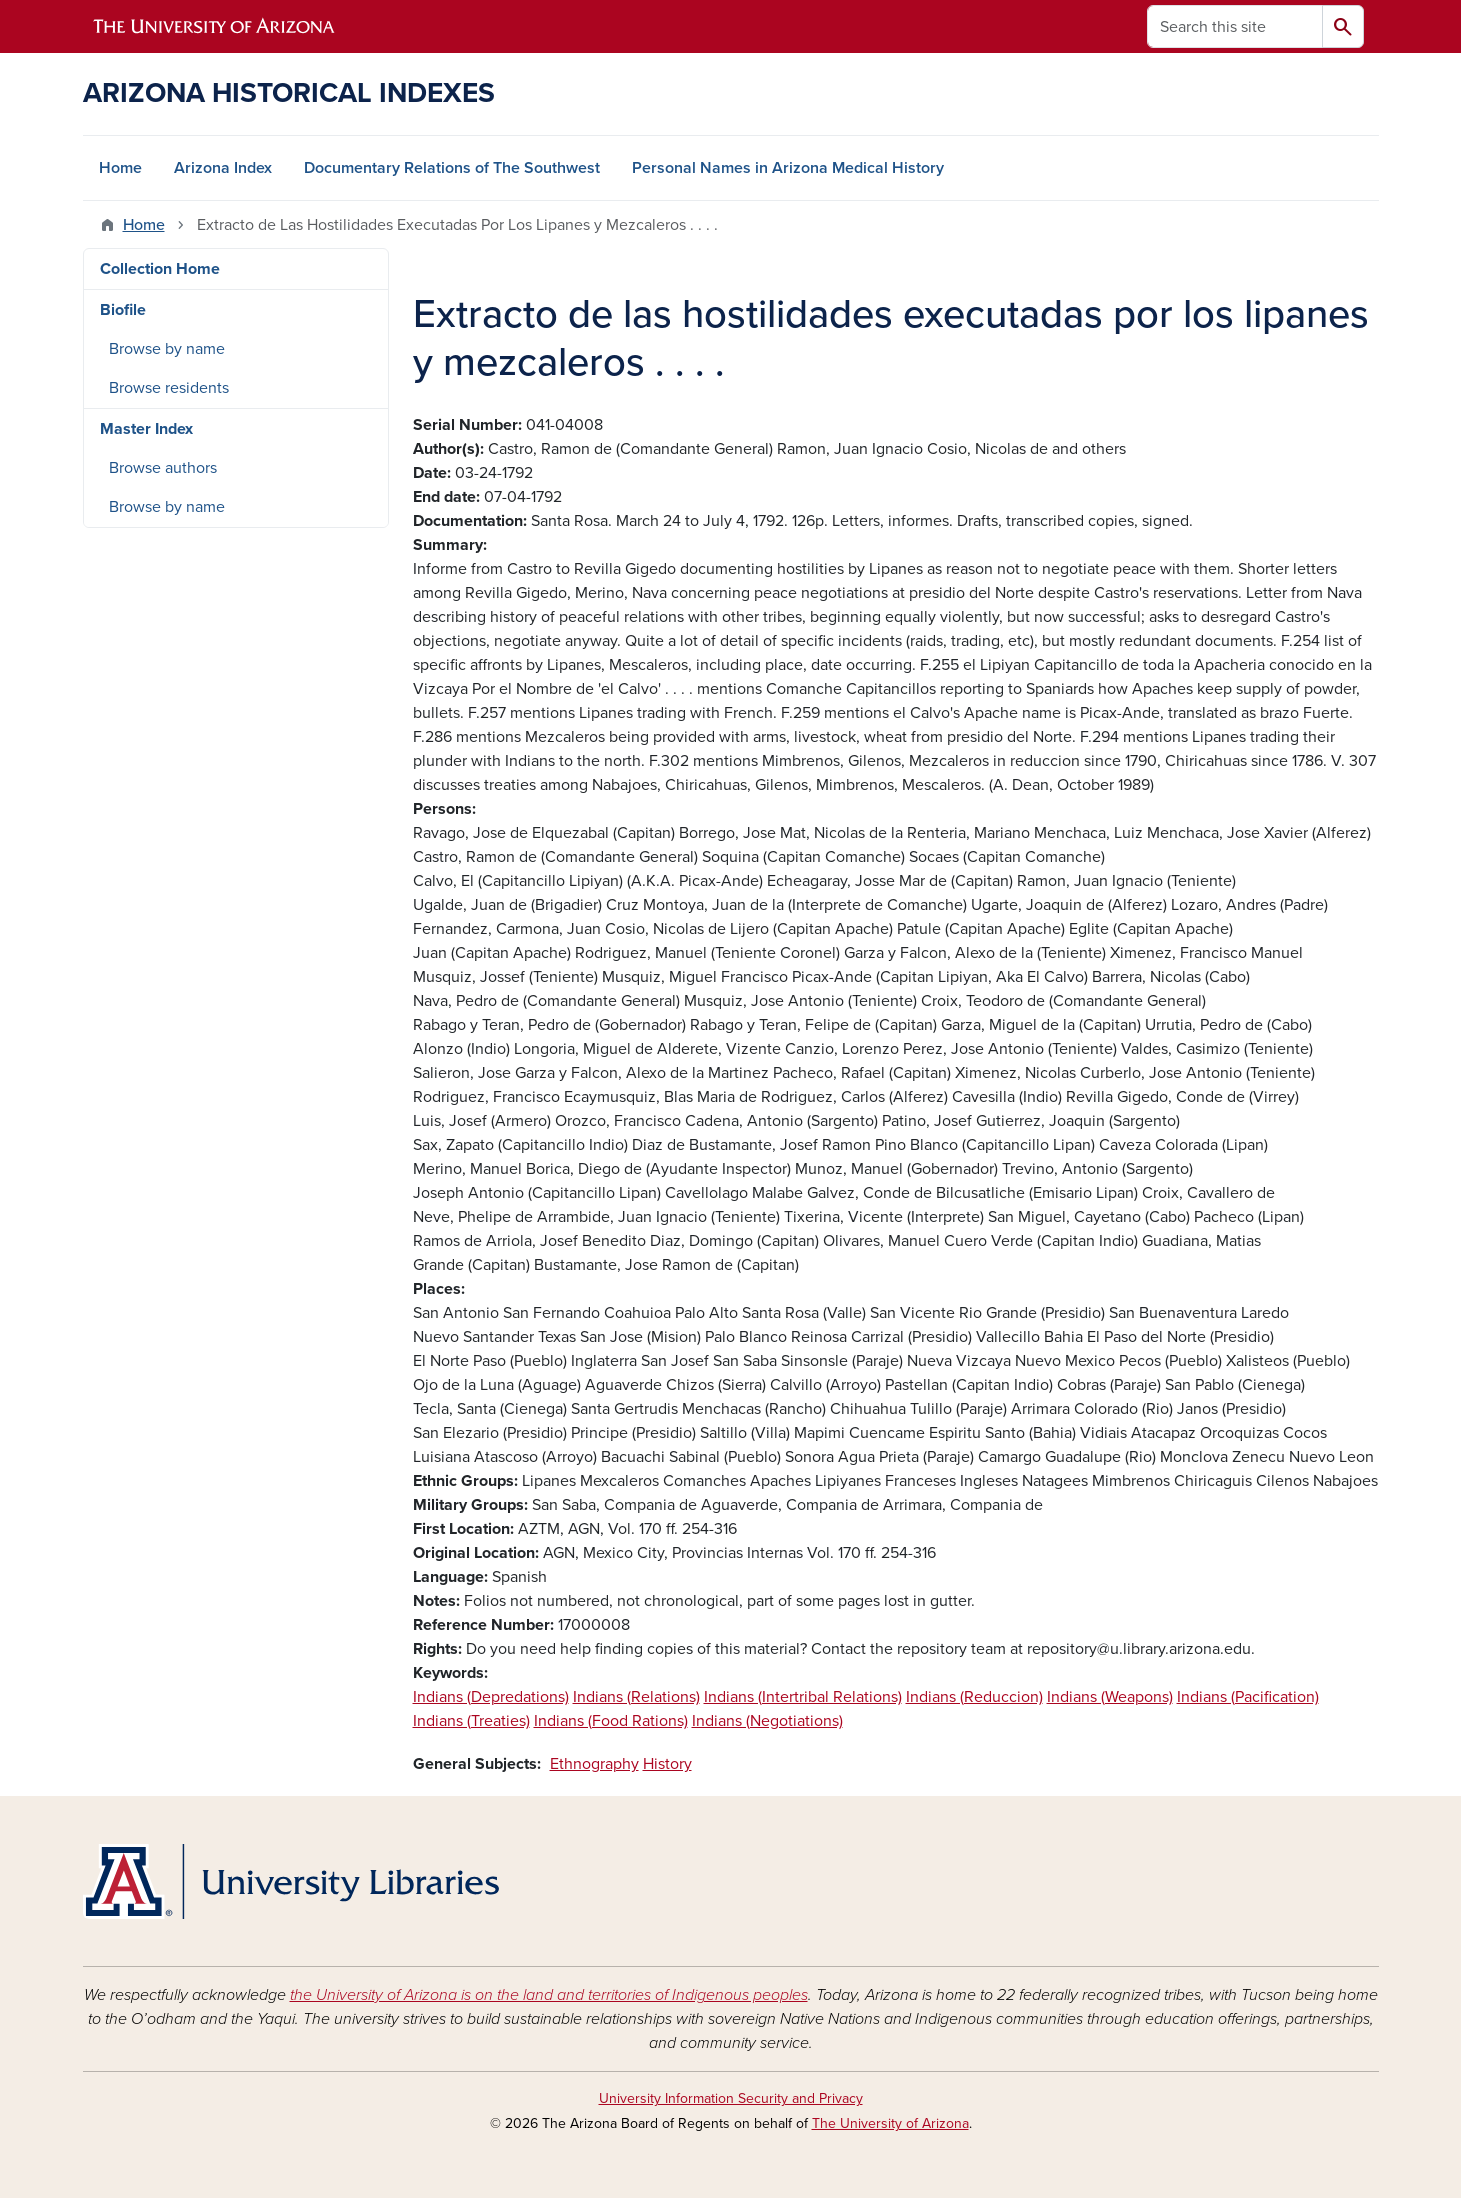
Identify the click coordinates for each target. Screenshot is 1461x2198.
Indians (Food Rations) (611, 1721)
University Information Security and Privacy (731, 2098)
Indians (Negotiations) (767, 1721)
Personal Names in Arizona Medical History (788, 168)
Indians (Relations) (636, 1697)
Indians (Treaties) (471, 1721)
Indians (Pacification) (1248, 1697)
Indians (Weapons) (1110, 1697)
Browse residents (169, 388)
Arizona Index (223, 168)
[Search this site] (1235, 26)
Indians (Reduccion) (974, 1697)
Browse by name (167, 349)
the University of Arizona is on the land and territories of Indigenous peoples (549, 1995)
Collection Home (160, 269)
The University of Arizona (890, 2123)
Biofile (123, 310)
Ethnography (594, 1764)
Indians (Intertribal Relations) (803, 1697)
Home (120, 168)
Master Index (146, 429)
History (667, 1764)
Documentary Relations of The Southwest (452, 168)
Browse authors (163, 468)
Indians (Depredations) (491, 1697)
